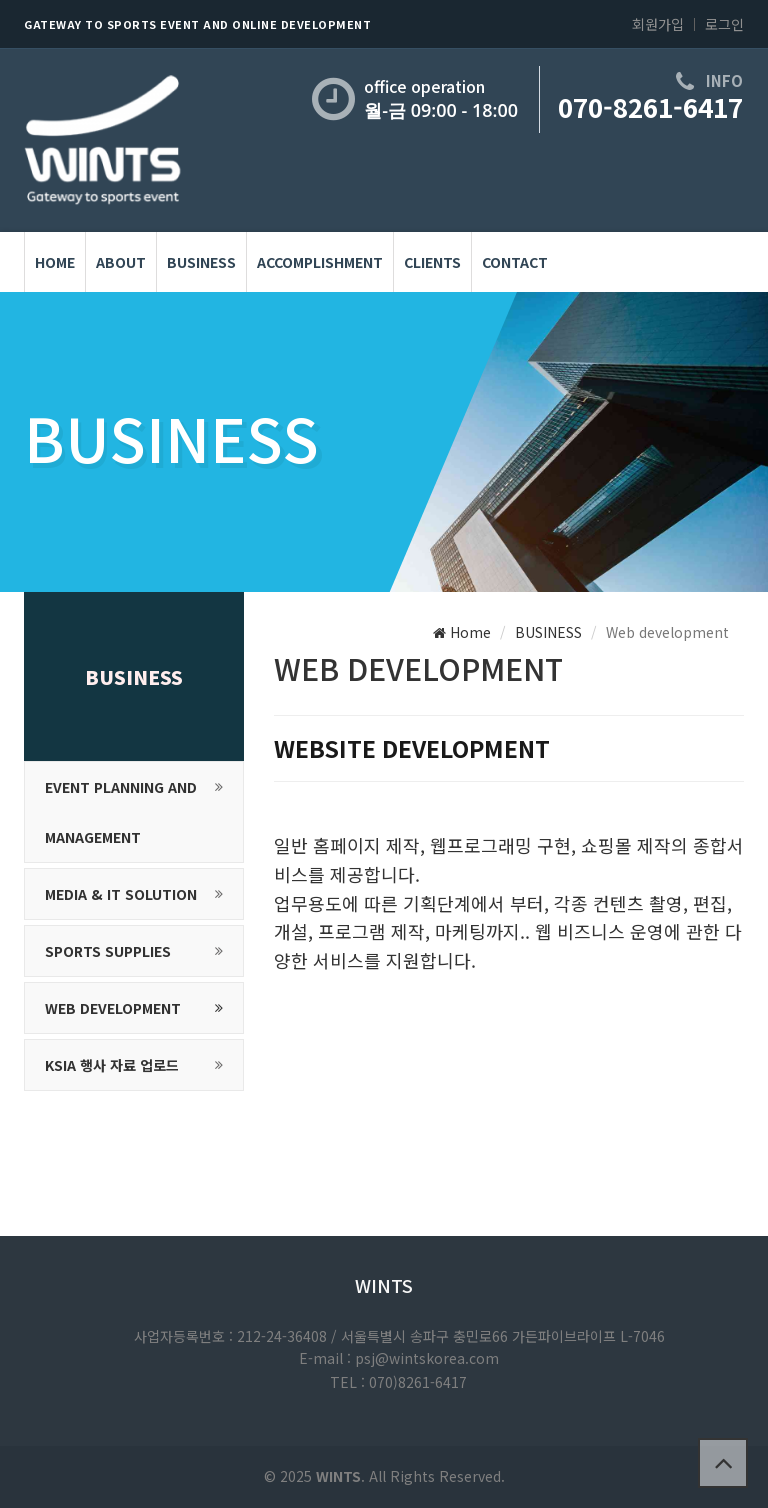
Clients (432, 262)
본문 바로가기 (0, 0)
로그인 (724, 24)
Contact (515, 262)
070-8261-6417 (650, 106)
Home (462, 632)
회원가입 (658, 24)
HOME (55, 262)
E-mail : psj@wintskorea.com (399, 1358)
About (121, 262)
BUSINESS (201, 262)
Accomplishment (320, 262)
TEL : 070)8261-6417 (398, 1382)
